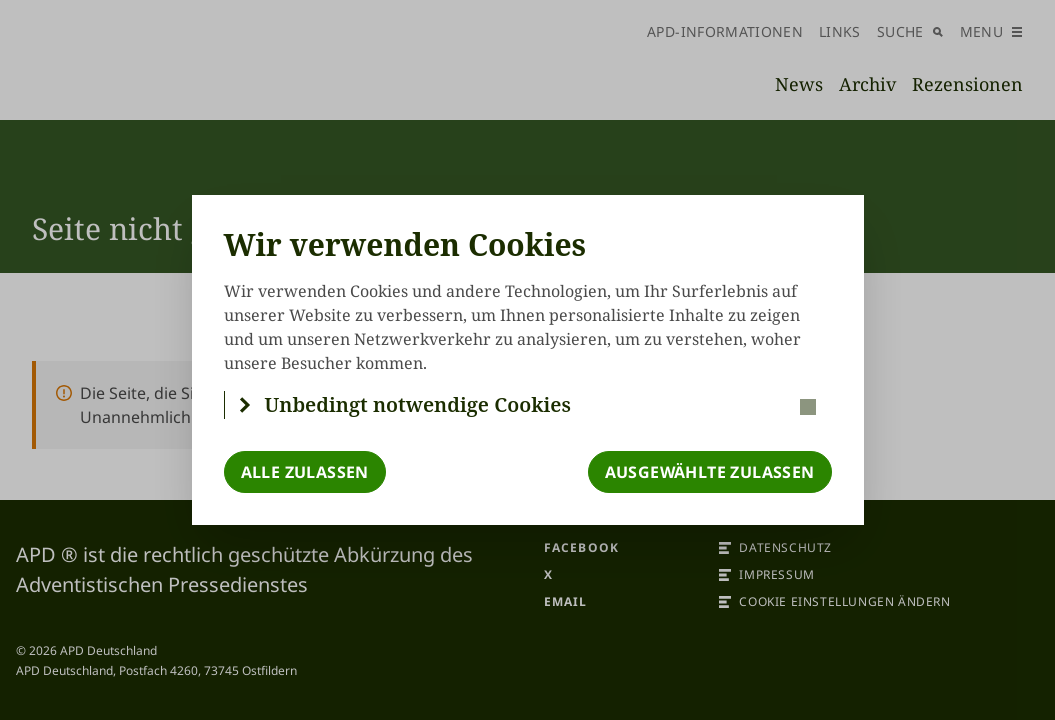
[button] (528, 405)
